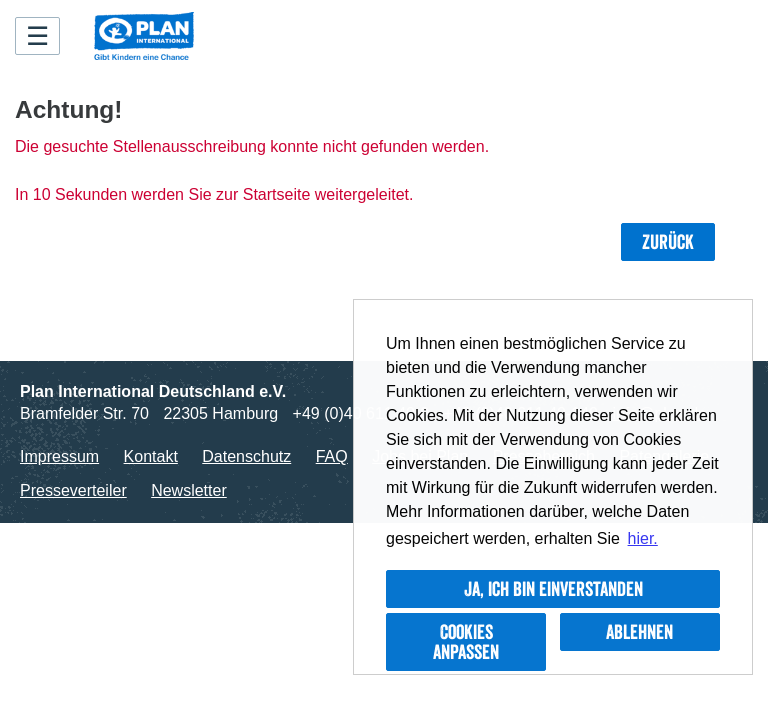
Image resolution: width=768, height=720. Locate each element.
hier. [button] (643, 538)
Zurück (668, 242)
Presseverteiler (73, 490)
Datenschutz (246, 456)
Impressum (59, 456)
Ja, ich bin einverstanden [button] (553, 589)
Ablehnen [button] (639, 632)
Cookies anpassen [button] (466, 642)
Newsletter (189, 490)
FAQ (332, 456)
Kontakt (151, 456)
